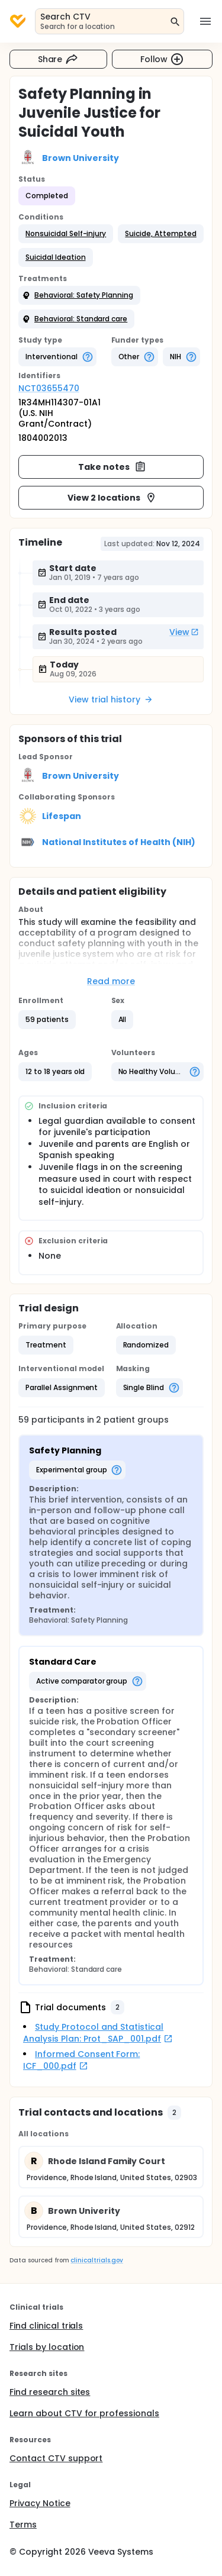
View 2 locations (112, 498)
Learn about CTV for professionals (84, 2413)
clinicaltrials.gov (96, 2260)
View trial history (111, 699)
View (184, 632)
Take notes (112, 467)
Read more (111, 981)
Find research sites (49, 2392)
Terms (23, 2524)
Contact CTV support (55, 2458)
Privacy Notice (39, 2503)
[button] (65, 233)
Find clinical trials (46, 2326)
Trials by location (46, 2347)
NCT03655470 (48, 388)
